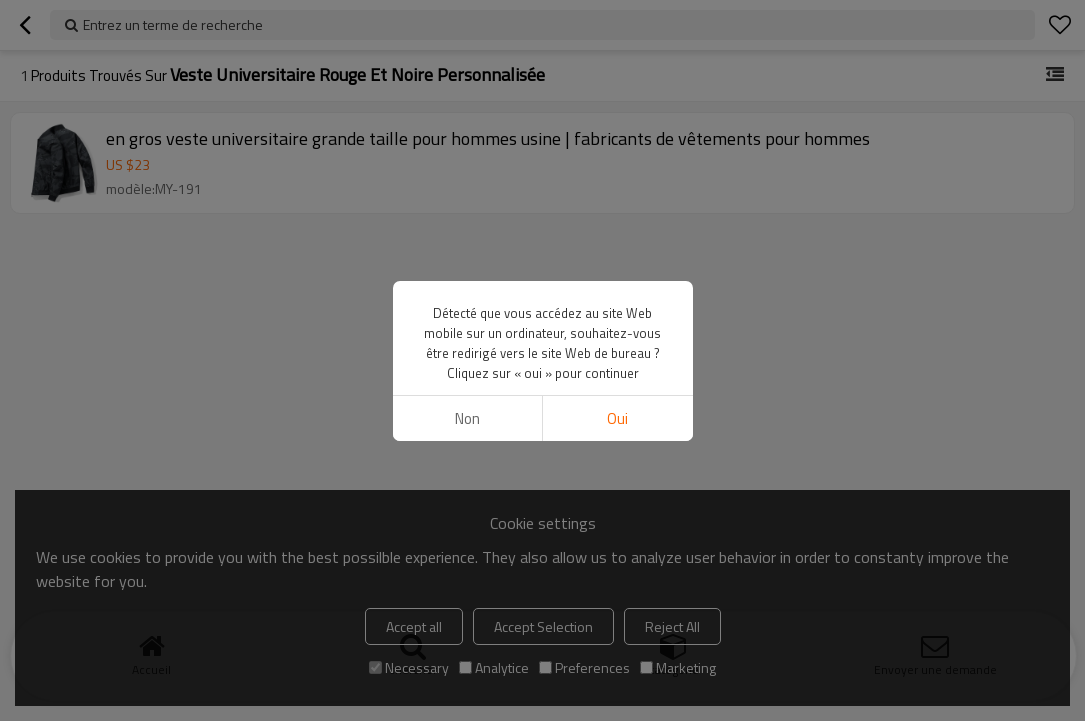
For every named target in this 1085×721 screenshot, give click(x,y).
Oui (617, 418)
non (467, 418)
